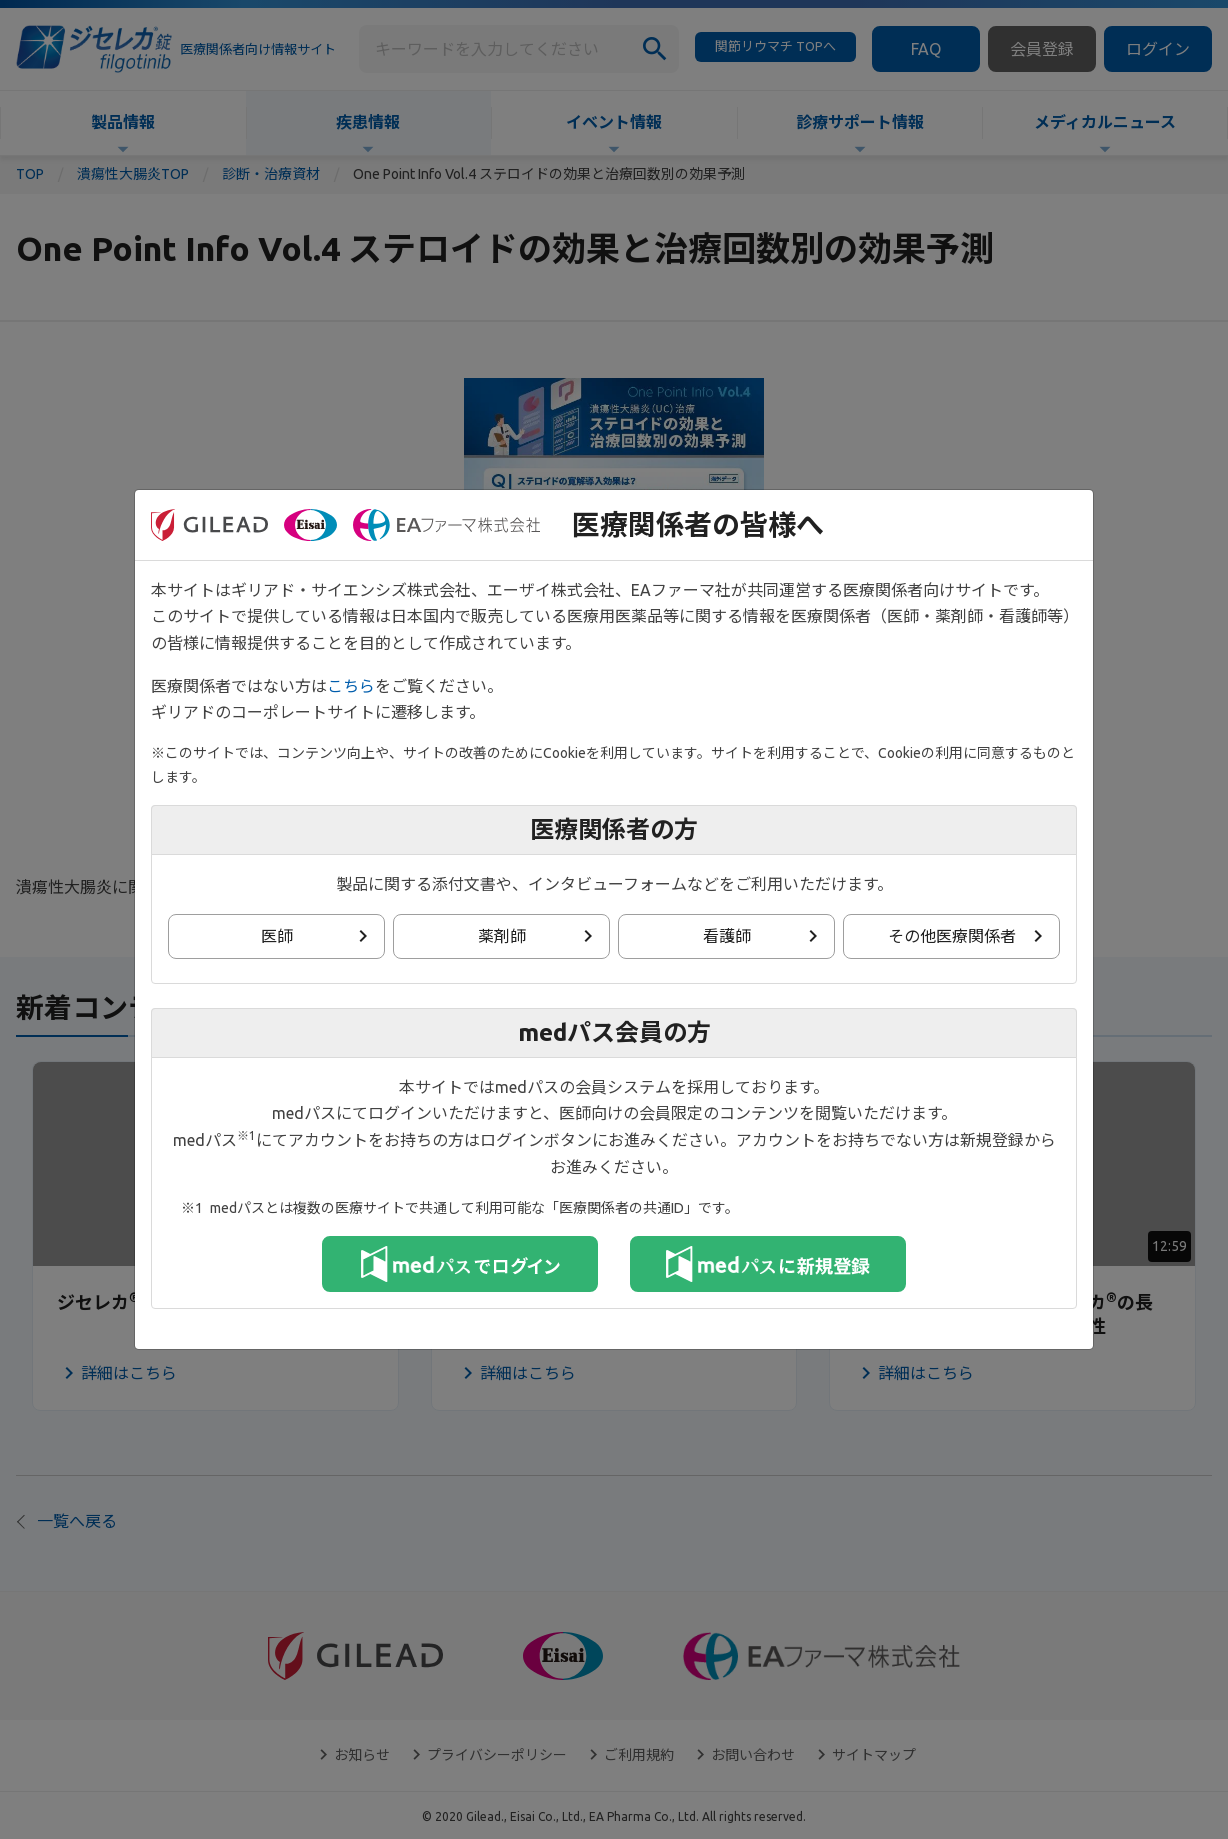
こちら (351, 686)
